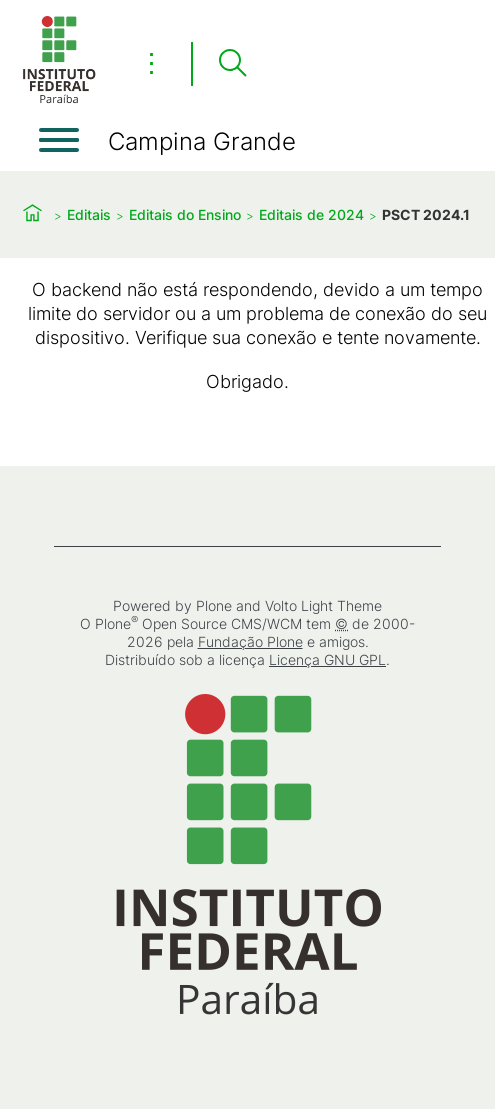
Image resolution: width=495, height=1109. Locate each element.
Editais (89, 214)
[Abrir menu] (59, 140)
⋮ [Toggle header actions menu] (151, 63)
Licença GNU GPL (327, 659)
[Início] (59, 99)
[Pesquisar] (232, 64)
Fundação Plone (250, 641)
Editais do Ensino (185, 214)
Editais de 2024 (311, 214)
